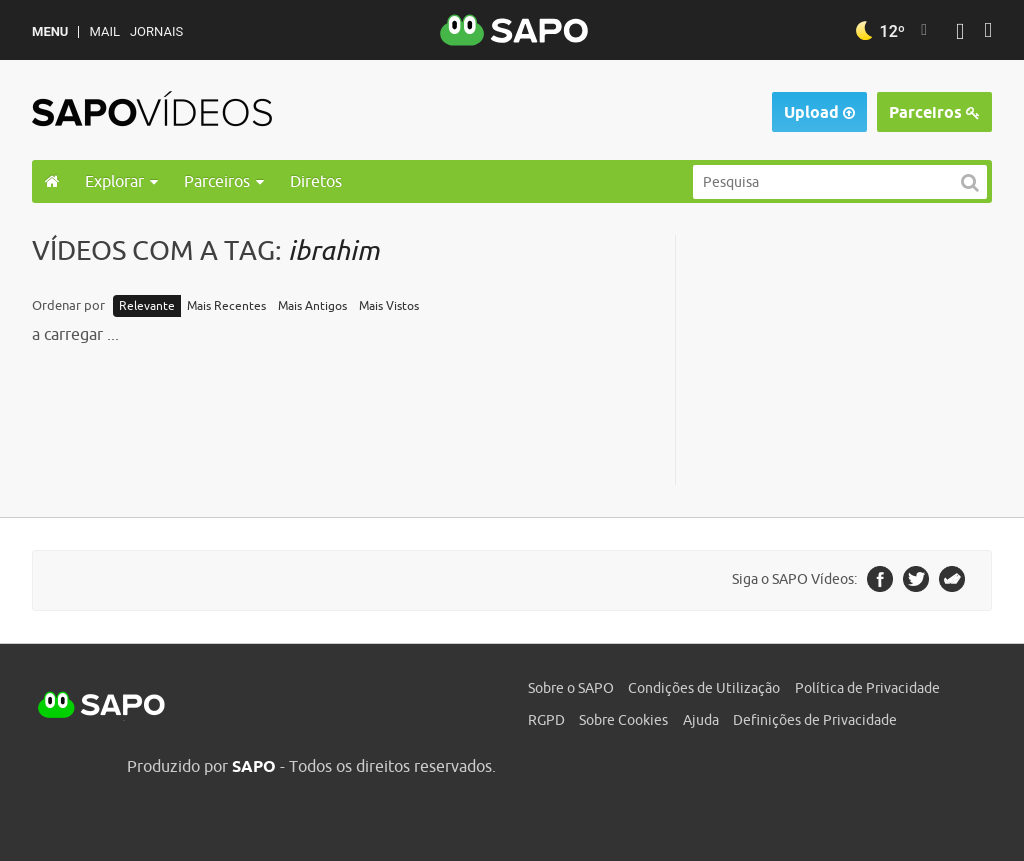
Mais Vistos (389, 306)
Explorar (121, 181)
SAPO (102, 706)
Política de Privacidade (867, 688)
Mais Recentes (226, 306)
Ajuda (701, 720)
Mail (104, 31)
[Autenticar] (960, 33)
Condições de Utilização (704, 688)
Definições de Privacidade (815, 720)
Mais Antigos (312, 306)
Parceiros (934, 112)
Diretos (316, 181)
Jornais (156, 31)
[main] (512, 360)
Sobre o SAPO (571, 688)
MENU (50, 31)
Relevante (147, 306)
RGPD (546, 720)
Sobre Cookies (623, 720)
